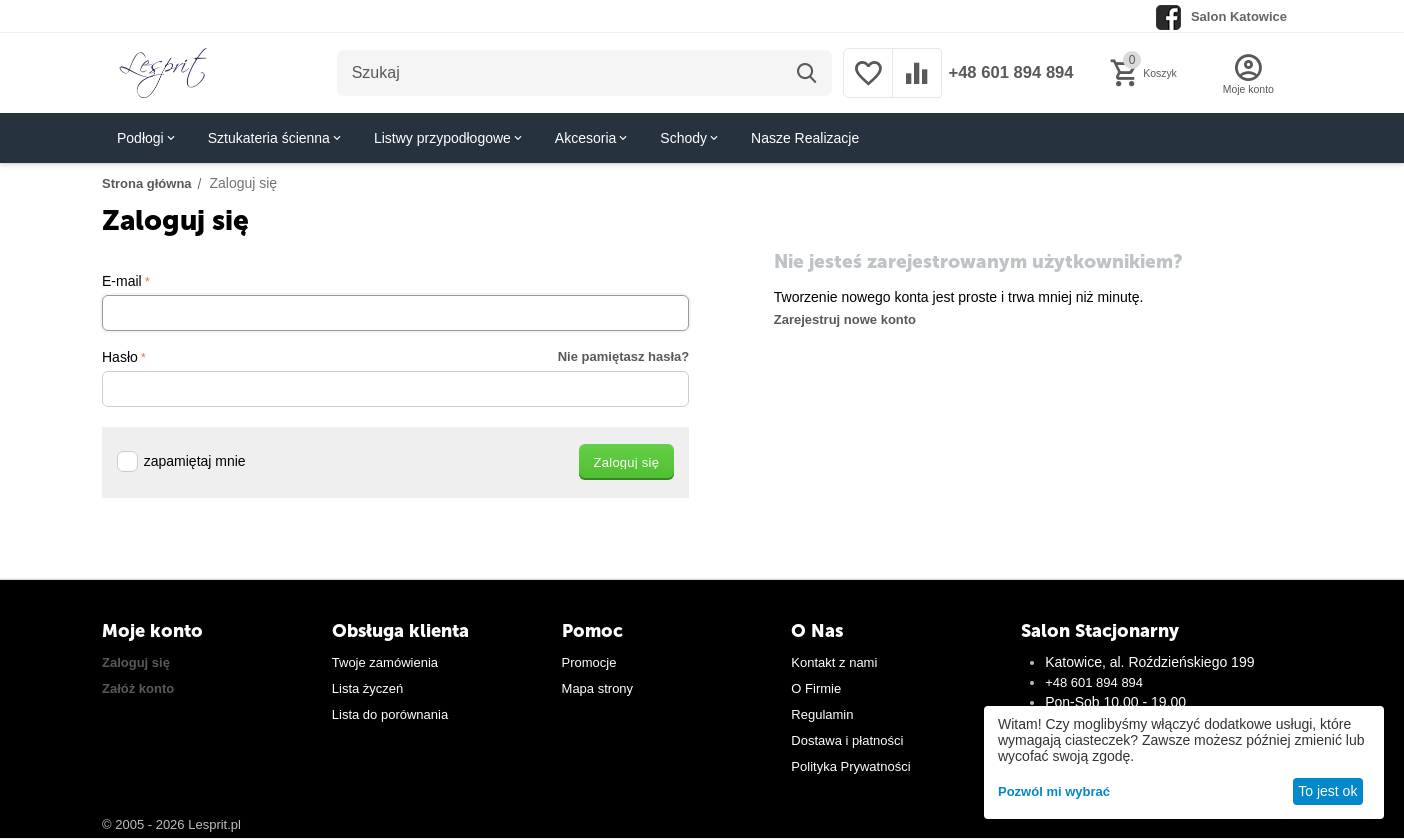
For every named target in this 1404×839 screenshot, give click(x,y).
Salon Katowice (1239, 16)
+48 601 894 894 (1006, 73)
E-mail (122, 281)
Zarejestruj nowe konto (845, 319)
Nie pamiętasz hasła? (624, 356)
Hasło (120, 357)
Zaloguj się (136, 662)
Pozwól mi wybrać (1054, 791)
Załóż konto (138, 688)
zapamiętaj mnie (181, 461)
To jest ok (1327, 791)
